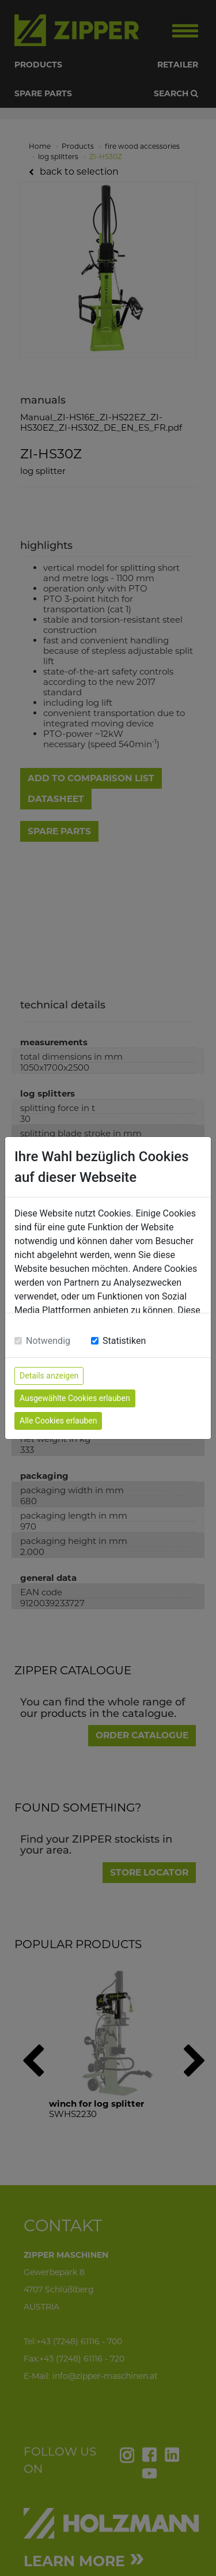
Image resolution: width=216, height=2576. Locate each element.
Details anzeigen (49, 1375)
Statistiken (124, 1340)
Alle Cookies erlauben (58, 1420)
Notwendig (48, 1340)
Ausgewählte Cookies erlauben (75, 1398)
